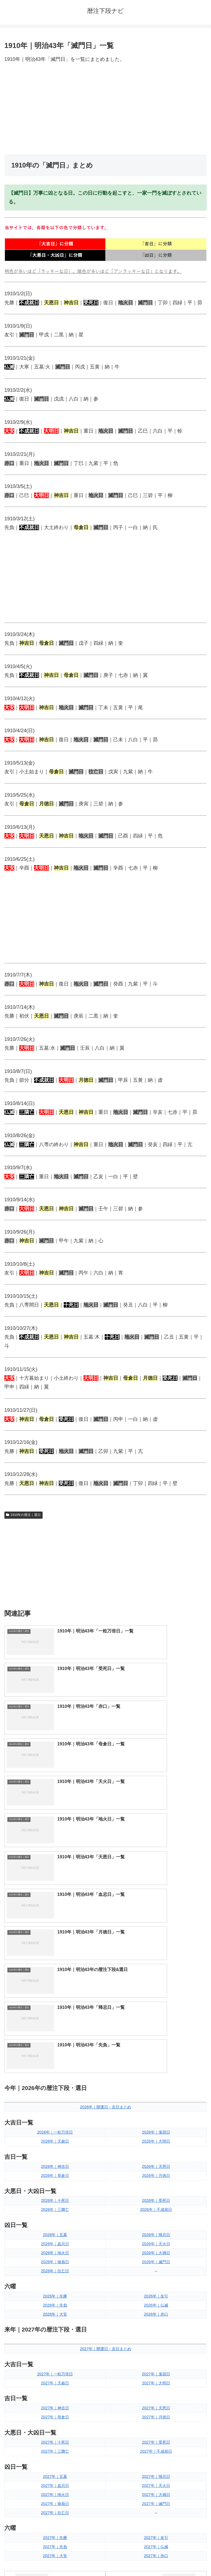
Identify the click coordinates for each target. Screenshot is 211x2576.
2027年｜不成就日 (156, 2180)
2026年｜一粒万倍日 (55, 1861)
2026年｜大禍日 (156, 1981)
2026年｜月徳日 (156, 1904)
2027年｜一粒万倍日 (55, 2102)
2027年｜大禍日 (156, 2223)
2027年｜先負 (55, 2275)
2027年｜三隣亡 (55, 2180)
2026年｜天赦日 (55, 1870)
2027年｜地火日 (55, 2223)
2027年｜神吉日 (55, 2137)
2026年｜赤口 (156, 2043)
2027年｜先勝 (55, 2266)
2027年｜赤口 (156, 2284)
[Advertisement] (105, 109)
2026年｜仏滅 (156, 2034)
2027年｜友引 (156, 2266)
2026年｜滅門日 (156, 1990)
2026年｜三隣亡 (55, 1938)
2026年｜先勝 (55, 2025)
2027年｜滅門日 (156, 2232)
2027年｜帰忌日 (156, 2205)
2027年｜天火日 (156, 2214)
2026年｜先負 (55, 2034)
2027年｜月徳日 (156, 2146)
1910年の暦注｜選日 (23, 1515)
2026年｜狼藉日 (55, 1990)
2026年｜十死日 (55, 1929)
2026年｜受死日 (156, 1929)
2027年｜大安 (55, 2284)
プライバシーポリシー (157, 2558)
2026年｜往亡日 (55, 1999)
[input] (105, 2377)
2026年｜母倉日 (55, 1904)
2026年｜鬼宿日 (156, 1861)
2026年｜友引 (156, 2025)
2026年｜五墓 (55, 1963)
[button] (201, 2377)
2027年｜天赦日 (55, 2111)
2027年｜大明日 (156, 2111)
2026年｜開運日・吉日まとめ (105, 1835)
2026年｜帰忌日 (156, 1963)
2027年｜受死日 (156, 2171)
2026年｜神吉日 (55, 1895)
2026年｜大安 (55, 2043)
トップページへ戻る (54, 2558)
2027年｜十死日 (55, 2171)
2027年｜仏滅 (156, 2275)
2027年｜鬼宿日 (156, 2102)
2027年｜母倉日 (55, 2146)
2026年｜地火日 (55, 1981)
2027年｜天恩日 (156, 2137)
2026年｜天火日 (156, 1972)
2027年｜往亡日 (55, 2241)
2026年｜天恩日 (156, 1895)
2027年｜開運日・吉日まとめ (105, 2077)
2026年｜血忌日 (55, 1972)
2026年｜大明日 (156, 1870)
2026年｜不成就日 (156, 1938)
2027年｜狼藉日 (55, 2232)
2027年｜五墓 (55, 2205)
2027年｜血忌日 (55, 2214)
